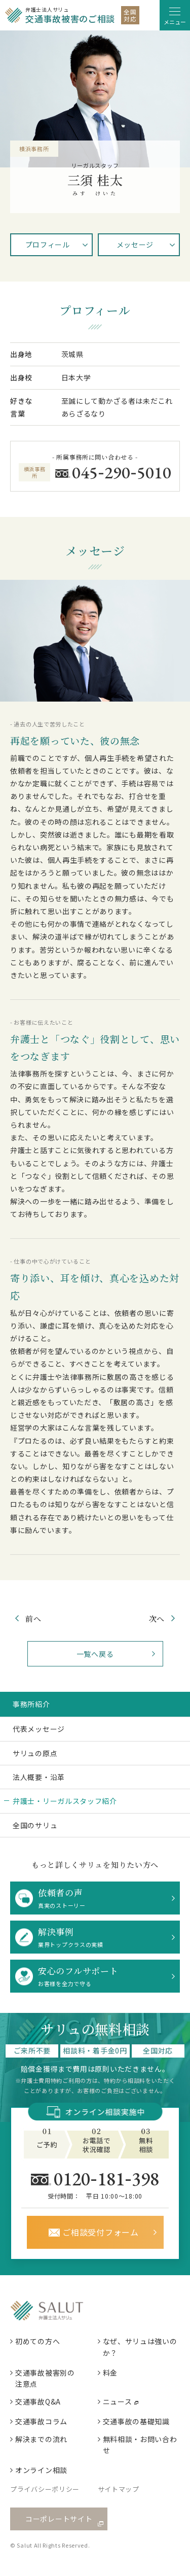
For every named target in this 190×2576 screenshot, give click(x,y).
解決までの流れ (41, 2439)
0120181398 (107, 2178)
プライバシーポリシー (45, 2489)
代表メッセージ (39, 1729)
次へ (157, 1618)
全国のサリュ (35, 1825)
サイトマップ (118, 2489)
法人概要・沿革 (39, 1777)
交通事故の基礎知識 (136, 2421)
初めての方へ (37, 2341)
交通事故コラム (41, 2421)
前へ (33, 1618)
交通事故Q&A (38, 2401)
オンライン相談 (41, 2470)
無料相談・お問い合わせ (140, 2444)
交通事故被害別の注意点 (45, 2378)
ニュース (117, 2401)
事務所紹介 (31, 1704)
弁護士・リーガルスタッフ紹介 (65, 1801)
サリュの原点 (35, 1753)
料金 (110, 2373)
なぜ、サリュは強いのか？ (140, 2346)
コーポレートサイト (58, 2519)
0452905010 (121, 472)
